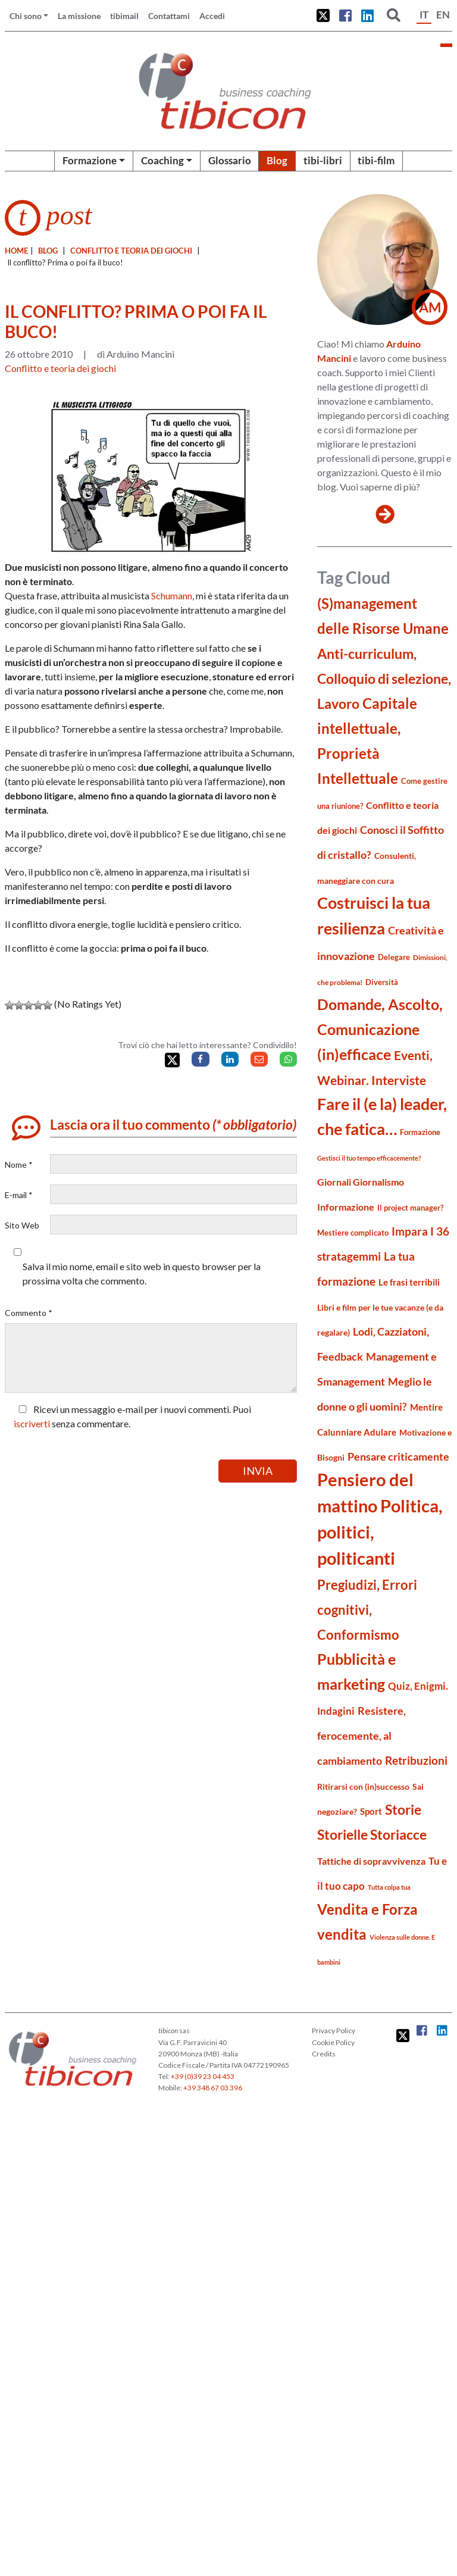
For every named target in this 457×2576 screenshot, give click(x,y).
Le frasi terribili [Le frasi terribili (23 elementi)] (409, 1282)
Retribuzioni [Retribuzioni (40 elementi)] (416, 1760)
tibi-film (376, 160)
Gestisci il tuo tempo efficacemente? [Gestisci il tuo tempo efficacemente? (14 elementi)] (369, 1158)
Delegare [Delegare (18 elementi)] (394, 957)
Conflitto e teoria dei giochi (131, 250)
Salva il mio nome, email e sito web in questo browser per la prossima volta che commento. (142, 1273)
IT (424, 14)
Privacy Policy (333, 2030)
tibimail (124, 16)
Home (16, 250)
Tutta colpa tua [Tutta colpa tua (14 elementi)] (389, 1887)
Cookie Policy (333, 2042)
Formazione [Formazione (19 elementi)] (420, 1132)
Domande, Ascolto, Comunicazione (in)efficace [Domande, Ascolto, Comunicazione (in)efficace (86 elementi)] (380, 1029)
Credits (324, 2053)
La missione (79, 16)
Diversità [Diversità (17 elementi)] (381, 982)
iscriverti (32, 1423)
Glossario (229, 160)
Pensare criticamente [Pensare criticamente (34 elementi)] (398, 1456)
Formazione (89, 160)
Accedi (212, 16)
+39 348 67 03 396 (212, 2087)
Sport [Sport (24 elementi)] (371, 1811)
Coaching (162, 160)
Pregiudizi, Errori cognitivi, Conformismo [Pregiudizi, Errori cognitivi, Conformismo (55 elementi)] (367, 1610)
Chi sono (26, 16)
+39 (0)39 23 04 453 (202, 2076)
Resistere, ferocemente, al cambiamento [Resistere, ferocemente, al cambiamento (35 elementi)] (361, 1735)
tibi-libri (322, 160)
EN (443, 14)
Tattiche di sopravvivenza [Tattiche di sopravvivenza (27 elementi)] (371, 1861)
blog (48, 250)
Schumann (171, 595)
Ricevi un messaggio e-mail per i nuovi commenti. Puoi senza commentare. (132, 1416)
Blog (277, 160)
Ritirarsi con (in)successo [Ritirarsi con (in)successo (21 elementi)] (363, 1786)
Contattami (169, 16)
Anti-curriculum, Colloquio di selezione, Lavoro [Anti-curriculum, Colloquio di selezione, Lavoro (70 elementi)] (384, 678)
